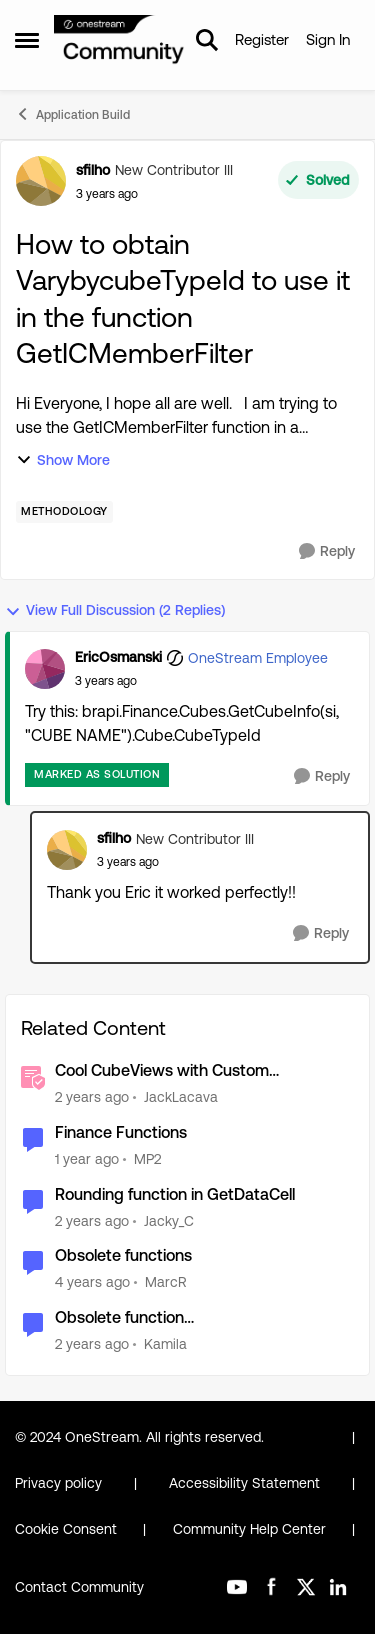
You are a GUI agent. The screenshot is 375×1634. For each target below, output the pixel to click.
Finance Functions (121, 1132)
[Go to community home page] (119, 40)
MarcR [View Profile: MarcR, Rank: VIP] (166, 1282)
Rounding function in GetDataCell (175, 1194)
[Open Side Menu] (27, 40)
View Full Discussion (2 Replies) (115, 610)
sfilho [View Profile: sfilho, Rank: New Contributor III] (93, 170)
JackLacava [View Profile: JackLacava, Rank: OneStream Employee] (181, 1097)
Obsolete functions (123, 1255)
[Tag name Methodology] (64, 512)
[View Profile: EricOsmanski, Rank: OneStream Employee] (45, 669)
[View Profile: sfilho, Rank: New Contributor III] (41, 181)
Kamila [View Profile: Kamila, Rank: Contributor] (165, 1344)
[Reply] (327, 551)
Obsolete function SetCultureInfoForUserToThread (170, 1318)
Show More (63, 460)
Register (262, 39)
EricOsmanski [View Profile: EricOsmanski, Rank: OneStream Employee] (118, 657)
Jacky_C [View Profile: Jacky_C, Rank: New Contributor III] (169, 1220)
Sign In (328, 39)
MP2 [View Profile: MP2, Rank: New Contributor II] (147, 1159)
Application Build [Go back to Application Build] (72, 114)
